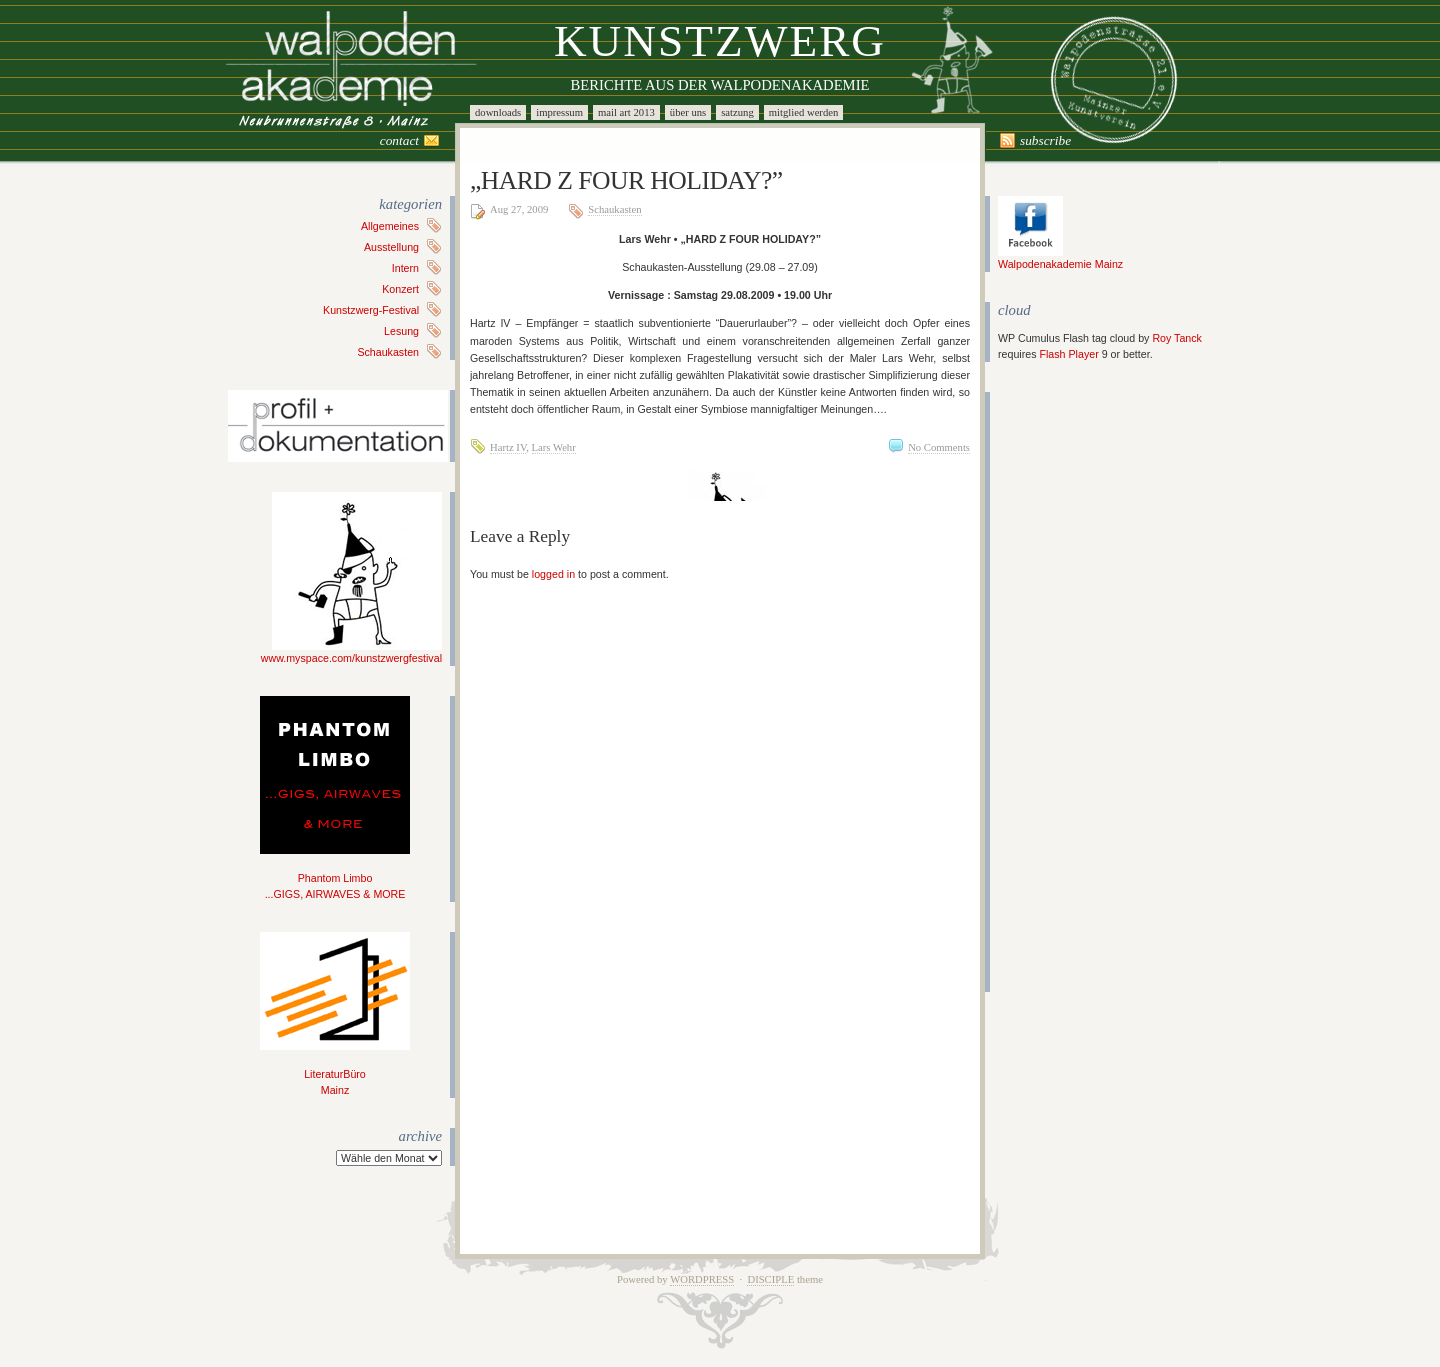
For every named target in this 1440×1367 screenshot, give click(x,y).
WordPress (702, 1279)
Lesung (401, 331)
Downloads (498, 112)
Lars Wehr (554, 447)
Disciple (770, 1279)
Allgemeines (390, 226)
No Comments (939, 447)
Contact (399, 140)
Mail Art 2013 (626, 112)
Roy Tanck (1177, 338)
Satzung (737, 112)
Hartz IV (508, 447)
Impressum (559, 112)
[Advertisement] (1058, 692)
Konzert (400, 289)
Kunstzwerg (720, 41)
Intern (405, 268)
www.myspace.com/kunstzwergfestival (351, 652)
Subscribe (1045, 140)
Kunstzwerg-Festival (371, 310)
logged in (553, 574)
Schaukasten (388, 352)
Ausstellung (391, 247)
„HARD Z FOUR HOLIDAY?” (626, 180)
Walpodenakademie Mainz (1060, 258)
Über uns (688, 112)
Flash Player (1068, 354)
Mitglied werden (804, 112)
